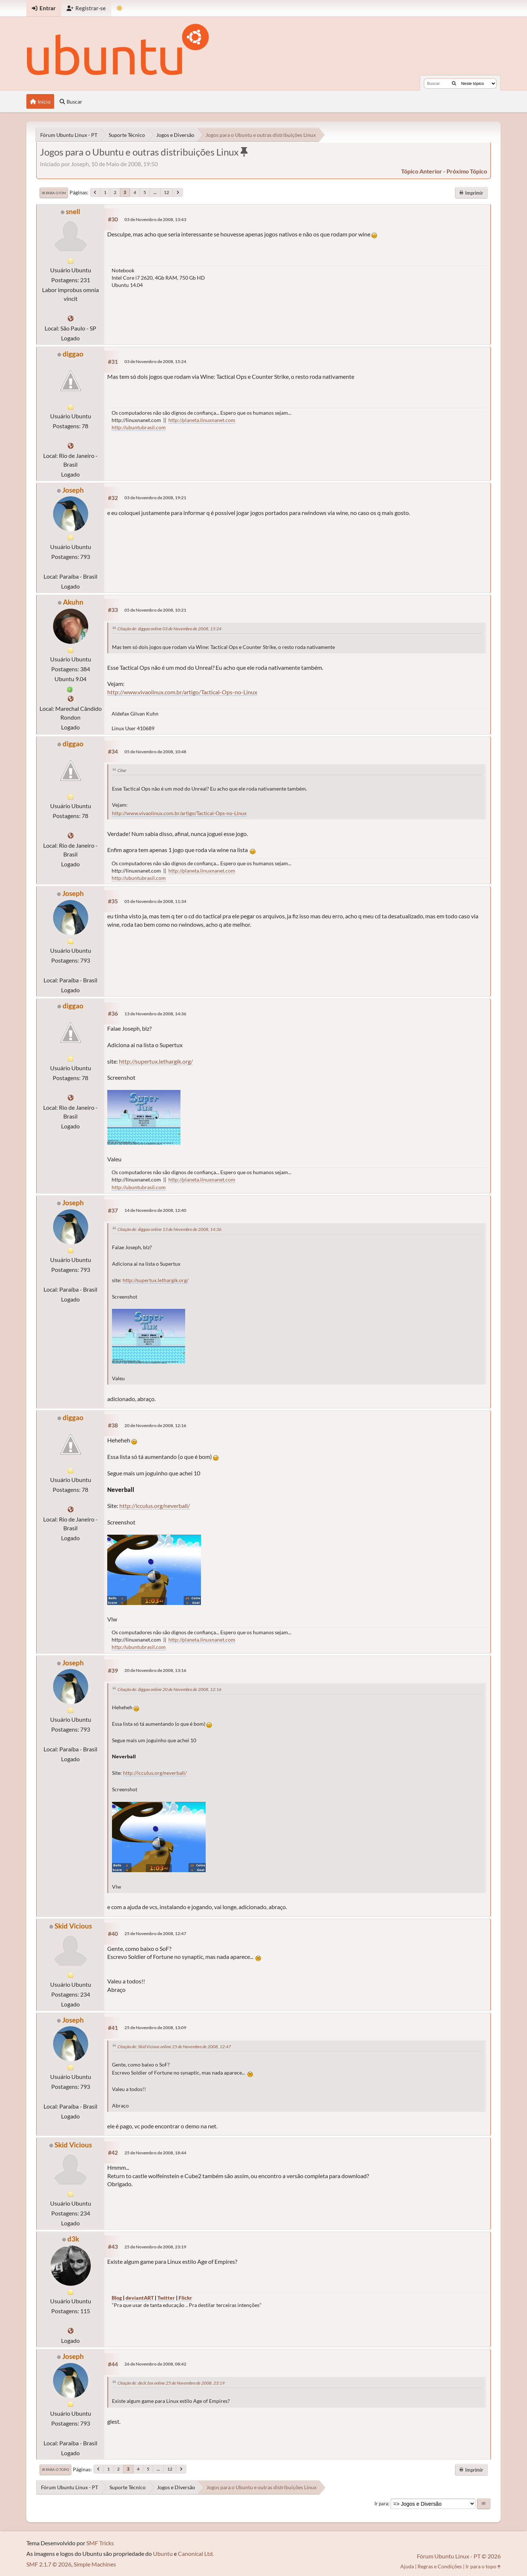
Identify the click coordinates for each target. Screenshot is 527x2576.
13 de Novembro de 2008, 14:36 (155, 1013)
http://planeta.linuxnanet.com (201, 420)
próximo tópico (466, 171)
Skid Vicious (73, 1926)
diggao (73, 354)
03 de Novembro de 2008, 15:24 (155, 361)
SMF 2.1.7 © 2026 (48, 2564)
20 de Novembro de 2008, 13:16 (155, 1670)
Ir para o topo (55, 2469)
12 (166, 192)
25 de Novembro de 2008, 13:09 (155, 2027)
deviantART (140, 2298)
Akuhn (73, 602)
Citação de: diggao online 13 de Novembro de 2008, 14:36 (169, 1229)
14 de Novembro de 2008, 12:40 (155, 1210)
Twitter (166, 2298)
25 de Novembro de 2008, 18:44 (155, 2152)
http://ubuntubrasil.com (139, 427)
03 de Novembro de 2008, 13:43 (155, 219)
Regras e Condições (440, 2566)
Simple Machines (95, 2564)
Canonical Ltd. (196, 2553)
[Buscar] (454, 83)
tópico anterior (421, 171)
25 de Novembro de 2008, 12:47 (155, 1933)
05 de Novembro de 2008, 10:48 (155, 751)
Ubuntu (163, 2553)
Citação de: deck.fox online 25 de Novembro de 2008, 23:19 (171, 2383)
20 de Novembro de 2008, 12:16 (155, 1425)
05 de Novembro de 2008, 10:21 (155, 610)
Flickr (185, 2298)
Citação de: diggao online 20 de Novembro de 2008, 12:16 (169, 1689)
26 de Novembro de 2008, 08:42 (155, 2364)
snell (73, 211)
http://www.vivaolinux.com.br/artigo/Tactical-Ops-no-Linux (182, 691)
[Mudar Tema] (119, 8)
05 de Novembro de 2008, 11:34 (155, 901)
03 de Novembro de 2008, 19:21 (155, 497)
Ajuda (407, 2566)
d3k (73, 2239)
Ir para (381, 2503)
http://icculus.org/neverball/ (154, 1505)
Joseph (73, 490)
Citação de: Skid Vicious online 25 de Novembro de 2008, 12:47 (174, 2046)
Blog (117, 2298)
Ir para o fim (54, 193)
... (155, 192)
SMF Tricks (100, 2542)
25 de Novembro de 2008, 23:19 (155, 2246)
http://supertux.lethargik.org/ (156, 1061)
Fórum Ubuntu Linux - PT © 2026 (459, 2556)
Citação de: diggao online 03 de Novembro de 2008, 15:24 (169, 628)
